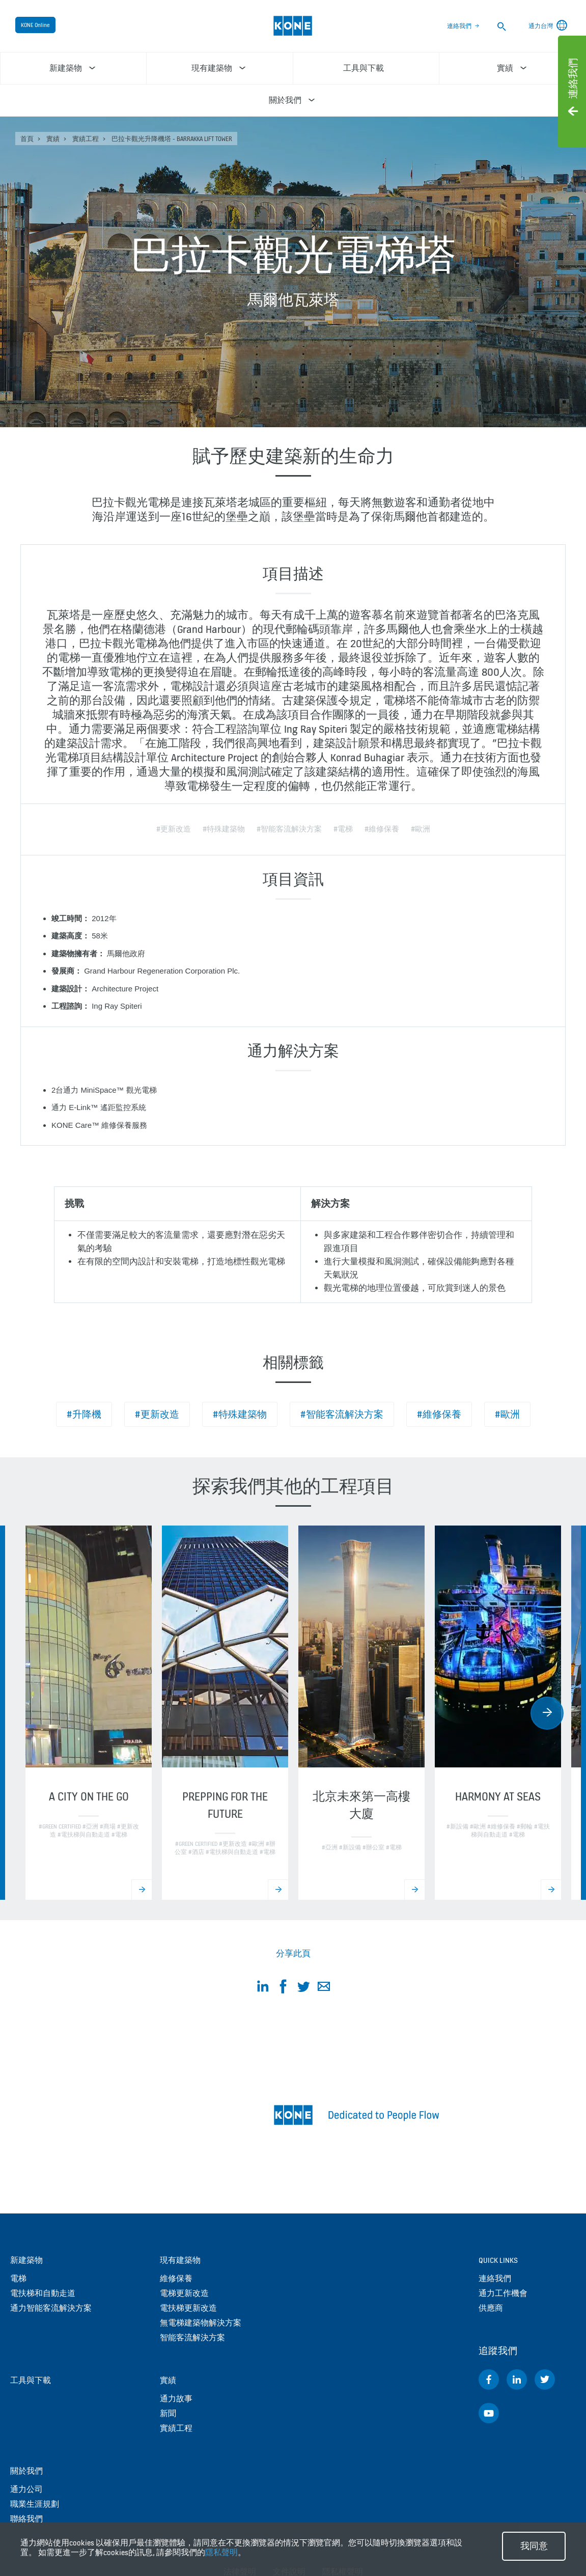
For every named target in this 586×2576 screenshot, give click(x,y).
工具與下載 (30, 2380)
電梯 (18, 2278)
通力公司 (26, 2489)
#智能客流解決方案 (341, 1414)
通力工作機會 (503, 2293)
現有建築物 (180, 2260)
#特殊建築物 (240, 1414)
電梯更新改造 (184, 2293)
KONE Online (35, 25)
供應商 (491, 2308)
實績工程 (85, 139)
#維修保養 (439, 1414)
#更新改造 (157, 1414)
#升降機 (84, 1414)
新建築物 (26, 2260)
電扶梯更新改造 (188, 2308)
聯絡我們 (26, 2519)
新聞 (168, 2413)
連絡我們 (459, 26)
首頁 (27, 139)
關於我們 (26, 2471)
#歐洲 (507, 1414)
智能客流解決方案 (192, 2337)
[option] (88, 1713)
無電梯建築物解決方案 (200, 2323)
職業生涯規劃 (34, 2504)
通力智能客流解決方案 (51, 2308)
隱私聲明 (221, 2552)
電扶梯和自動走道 (42, 2293)
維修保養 (176, 2278)
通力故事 (176, 2398)
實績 (53, 139)
